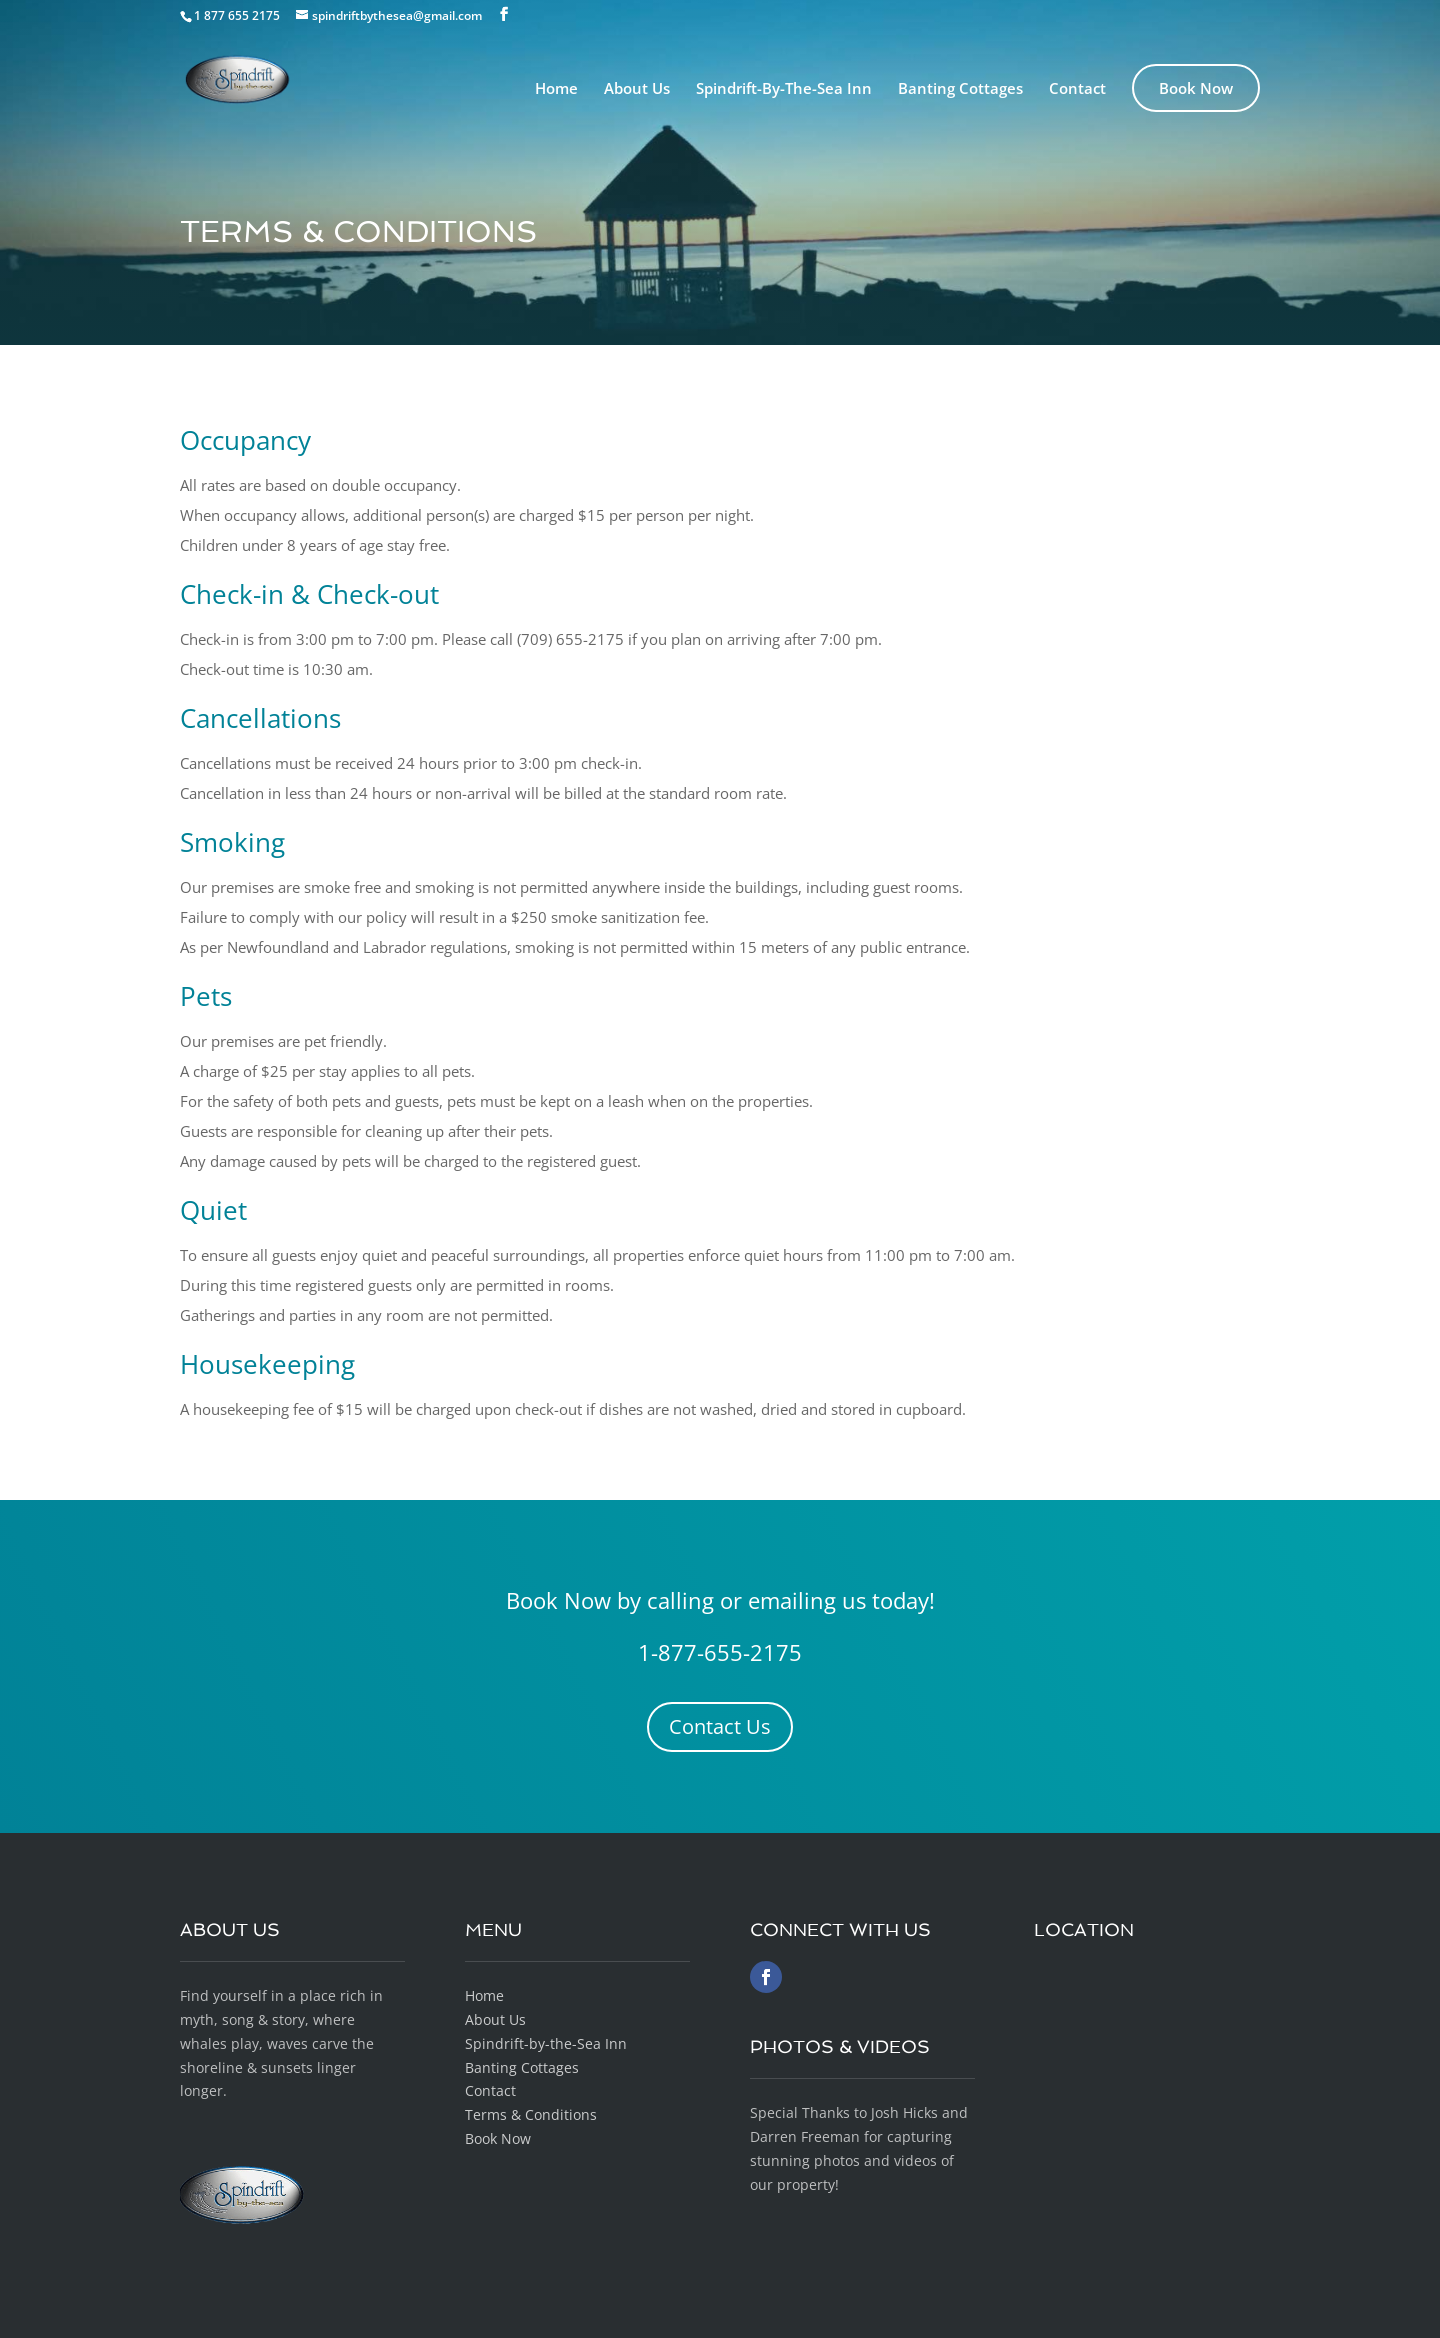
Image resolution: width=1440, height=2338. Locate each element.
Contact (1077, 89)
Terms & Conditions (531, 2114)
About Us (637, 89)
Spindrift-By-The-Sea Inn (784, 89)
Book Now (1196, 88)
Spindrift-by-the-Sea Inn (546, 2043)
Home (556, 89)
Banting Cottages (960, 89)
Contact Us (720, 1726)
